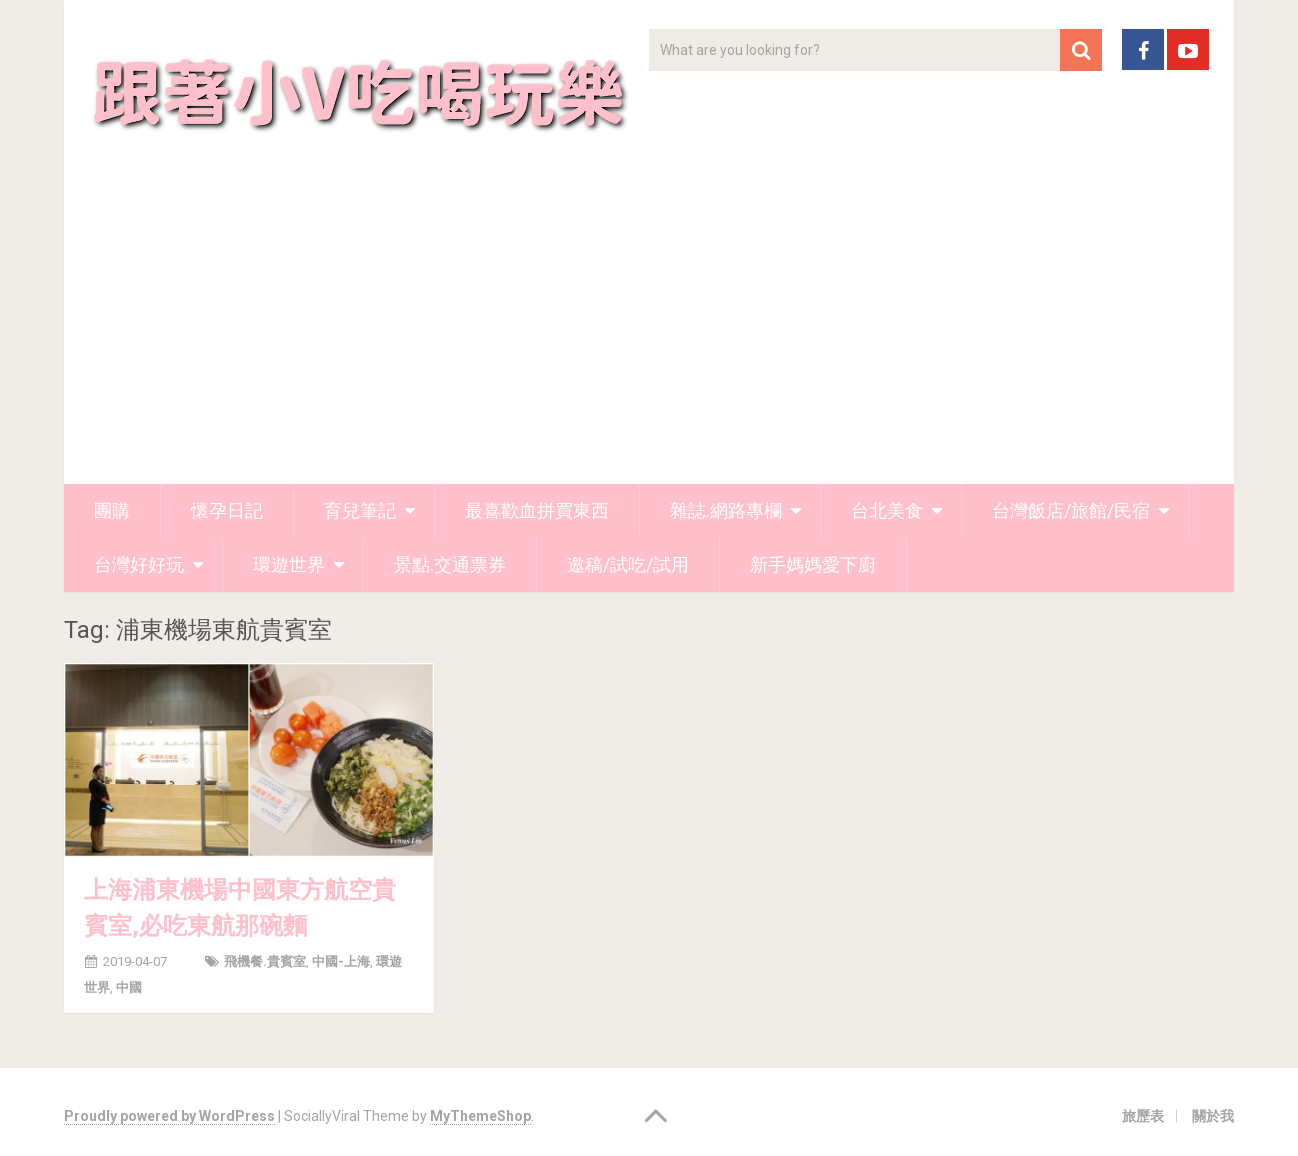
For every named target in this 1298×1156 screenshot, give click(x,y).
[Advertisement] (649, 334)
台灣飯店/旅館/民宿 (1071, 510)
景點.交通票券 (450, 564)
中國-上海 (341, 961)
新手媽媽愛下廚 (813, 564)
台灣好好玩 (139, 564)
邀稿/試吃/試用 (628, 564)
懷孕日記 (227, 510)
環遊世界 (289, 564)
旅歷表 (1143, 1116)
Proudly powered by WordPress (169, 1116)
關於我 (1213, 1116)
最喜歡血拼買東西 (537, 510)
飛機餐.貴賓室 (265, 961)
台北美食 (887, 510)
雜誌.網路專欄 (726, 510)
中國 (129, 987)
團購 (112, 510)
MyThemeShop (480, 1116)
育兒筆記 (360, 510)
